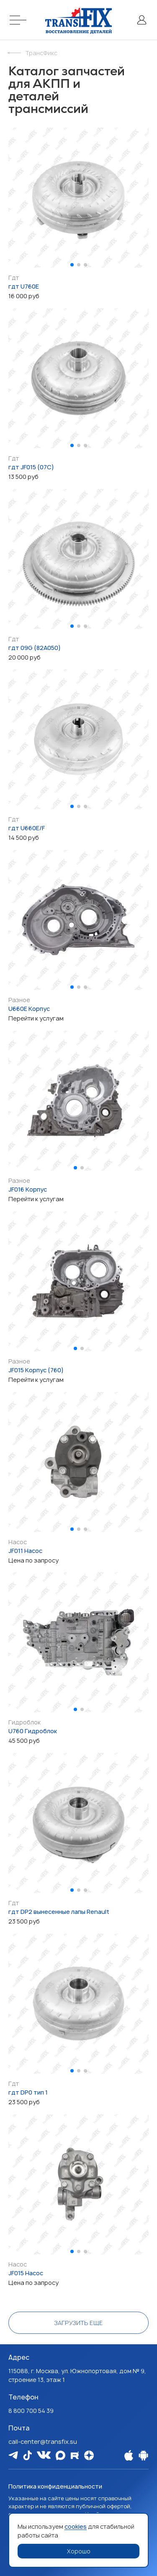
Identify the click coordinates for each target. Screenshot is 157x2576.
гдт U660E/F (26, 828)
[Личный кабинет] (141, 20)
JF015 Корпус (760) (36, 1370)
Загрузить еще (78, 2323)
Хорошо (78, 2551)
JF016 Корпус (27, 1189)
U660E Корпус (29, 1009)
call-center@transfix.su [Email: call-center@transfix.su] (42, 2442)
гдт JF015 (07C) (31, 467)
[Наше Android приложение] (143, 2455)
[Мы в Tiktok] (27, 2455)
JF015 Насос (25, 2273)
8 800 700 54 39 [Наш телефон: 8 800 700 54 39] (31, 2411)
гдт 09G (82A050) (34, 648)
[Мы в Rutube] (75, 2455)
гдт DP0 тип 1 (28, 2092)
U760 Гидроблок (32, 1731)
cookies (75, 2526)
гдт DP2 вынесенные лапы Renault (58, 1912)
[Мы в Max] (60, 2455)
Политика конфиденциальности (55, 2486)
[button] (72, 264)
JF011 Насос (25, 1551)
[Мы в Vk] (44, 2455)
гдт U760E (23, 286)
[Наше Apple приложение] (129, 2455)
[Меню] (19, 20)
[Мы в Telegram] (13, 2455)
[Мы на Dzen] (89, 2455)
